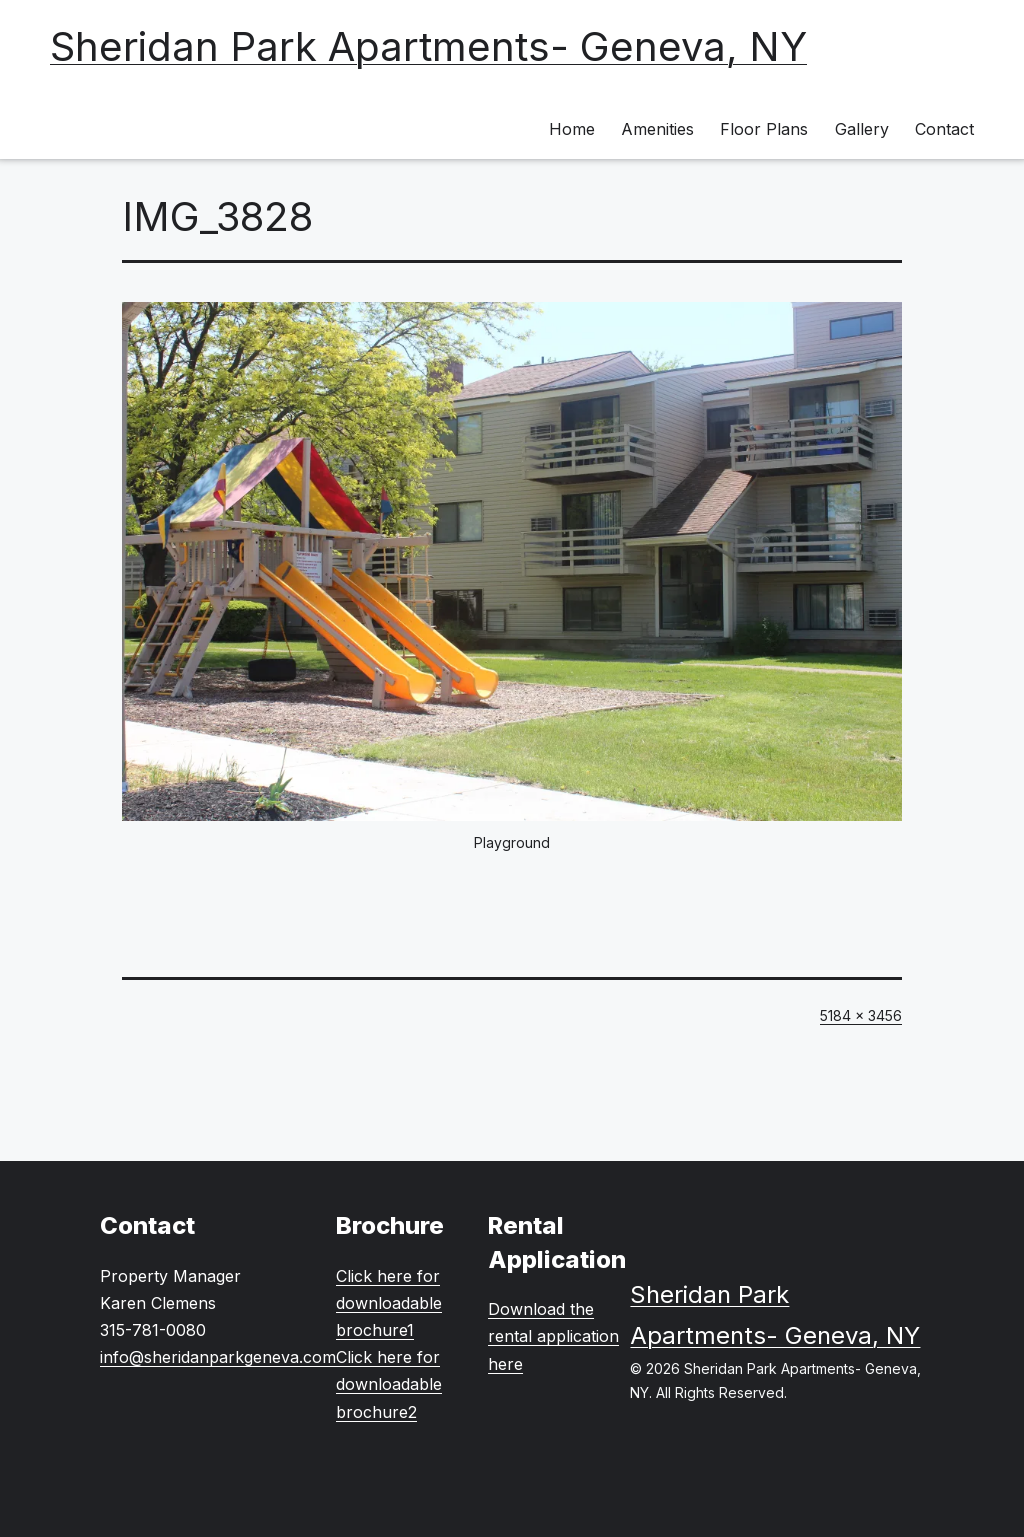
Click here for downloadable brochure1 (389, 1303)
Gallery (862, 129)
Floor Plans (764, 129)
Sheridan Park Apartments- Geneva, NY (428, 46)
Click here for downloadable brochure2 (389, 1384)
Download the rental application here (553, 1336)
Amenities (657, 129)
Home (572, 129)
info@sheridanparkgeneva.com (218, 1357)
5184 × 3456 (861, 1015)
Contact (944, 129)
